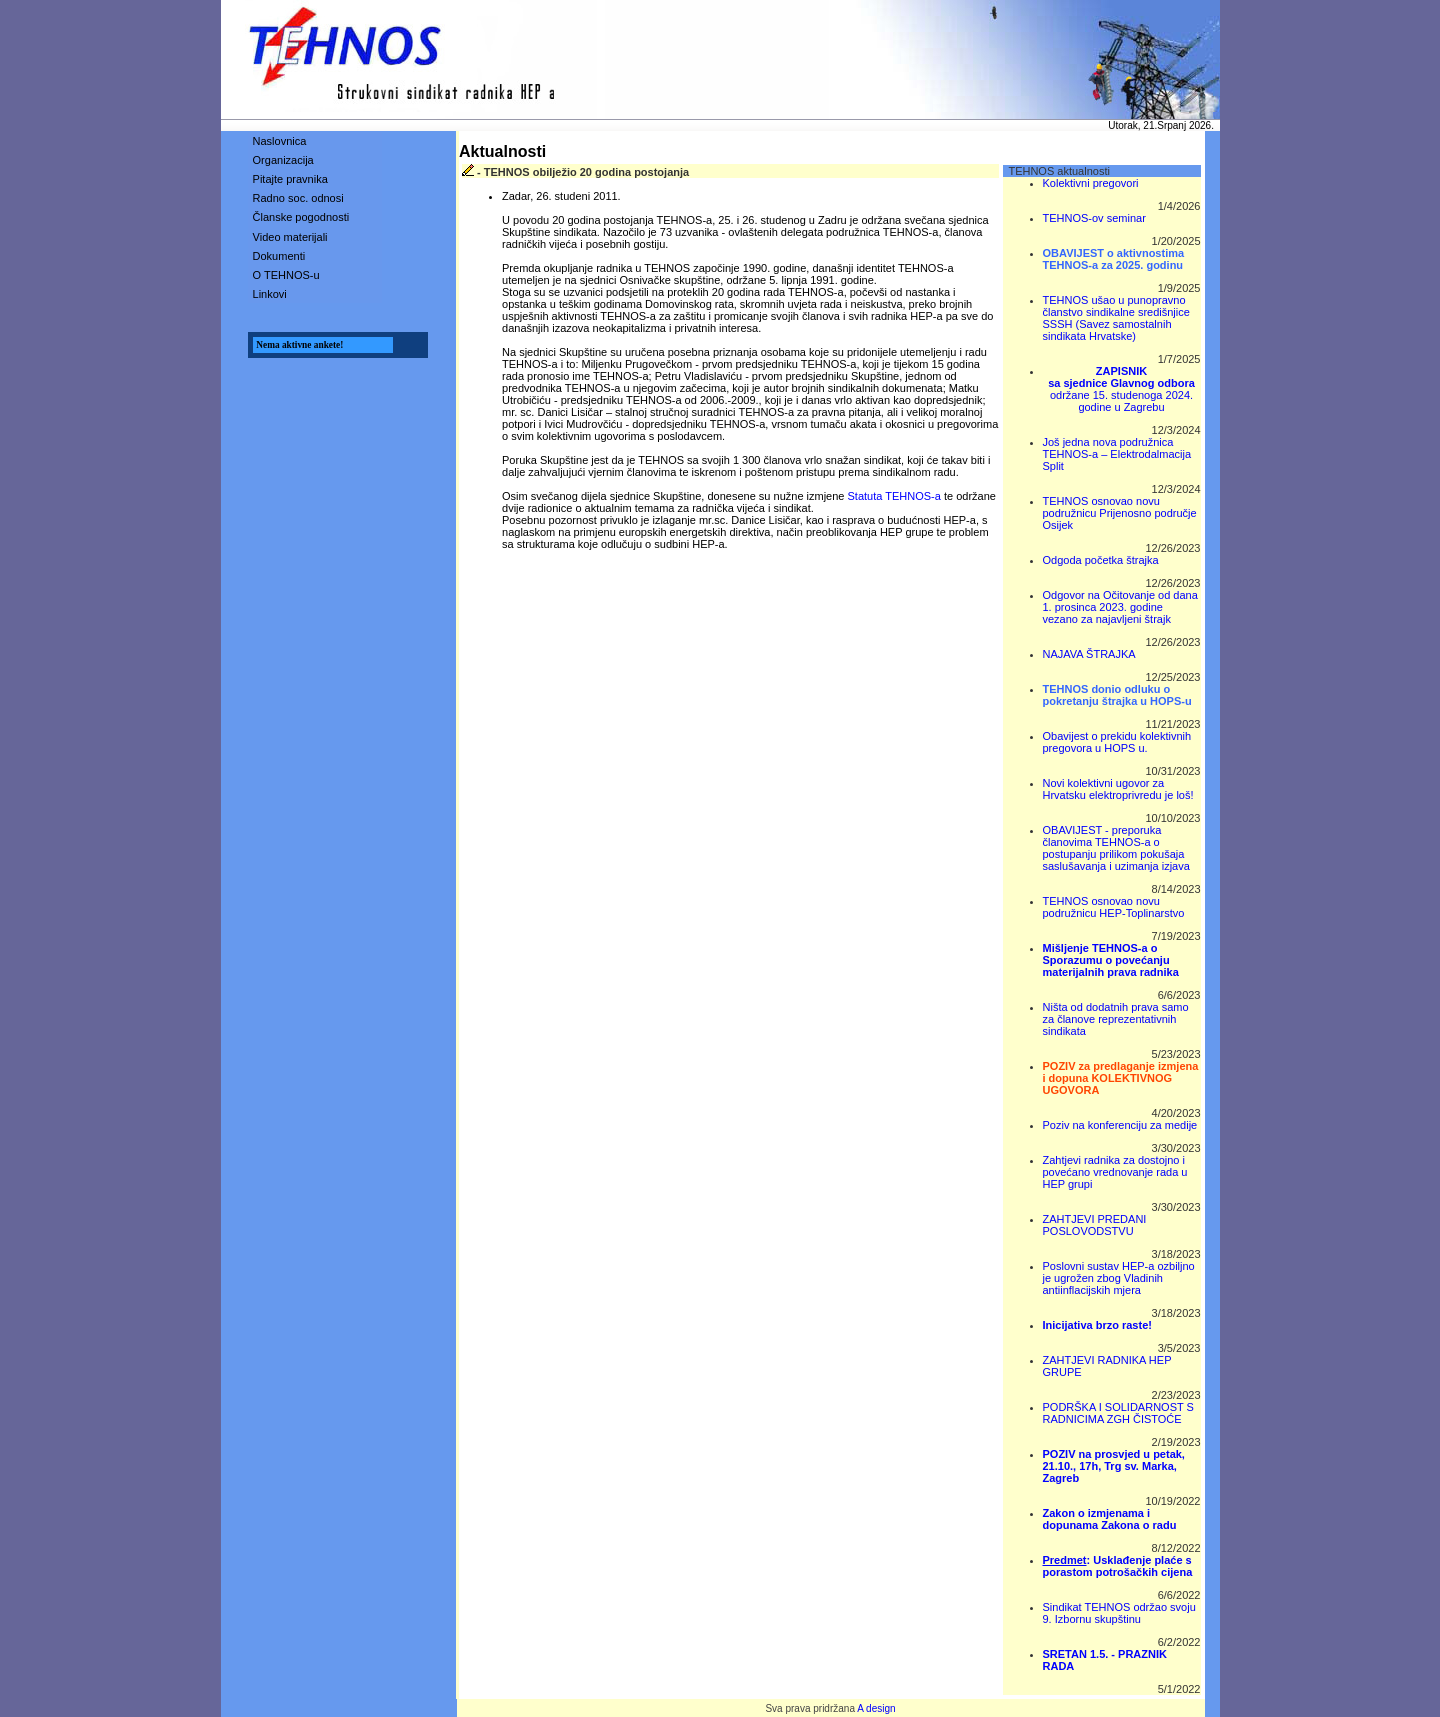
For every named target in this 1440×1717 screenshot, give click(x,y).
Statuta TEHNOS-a (894, 496)
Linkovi (270, 294)
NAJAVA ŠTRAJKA (1089, 654)
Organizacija (283, 160)
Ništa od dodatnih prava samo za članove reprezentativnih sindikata (1116, 1019)
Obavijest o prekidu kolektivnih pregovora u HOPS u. (1117, 742)
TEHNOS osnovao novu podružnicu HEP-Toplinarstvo (1114, 907)
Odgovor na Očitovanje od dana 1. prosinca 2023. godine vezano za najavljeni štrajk (1120, 607)
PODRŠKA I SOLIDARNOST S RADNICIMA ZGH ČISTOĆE (1118, 1413)
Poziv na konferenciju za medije (1120, 1125)
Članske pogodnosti (301, 217)
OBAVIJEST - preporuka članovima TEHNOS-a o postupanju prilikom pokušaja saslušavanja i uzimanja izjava (1116, 848)
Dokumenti (279, 256)
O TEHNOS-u (286, 275)
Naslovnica (280, 141)
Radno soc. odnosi (298, 198)
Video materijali (290, 237)
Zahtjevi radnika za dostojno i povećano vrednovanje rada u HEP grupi (1115, 1172)
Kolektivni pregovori (1091, 183)
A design (876, 1708)
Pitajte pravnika (290, 179)
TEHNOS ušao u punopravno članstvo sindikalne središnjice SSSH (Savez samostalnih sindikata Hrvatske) (1116, 318)
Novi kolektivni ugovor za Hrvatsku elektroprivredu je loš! (1118, 789)
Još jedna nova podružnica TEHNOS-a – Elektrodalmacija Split (1117, 454)
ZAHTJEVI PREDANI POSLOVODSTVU (1095, 1225)
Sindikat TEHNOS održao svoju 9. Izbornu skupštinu (1119, 1613)
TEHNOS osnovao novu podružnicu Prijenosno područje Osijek (1120, 513)
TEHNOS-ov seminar (1094, 218)
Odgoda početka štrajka (1101, 560)
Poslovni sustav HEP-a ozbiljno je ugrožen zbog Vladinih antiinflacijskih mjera (1119, 1278)
